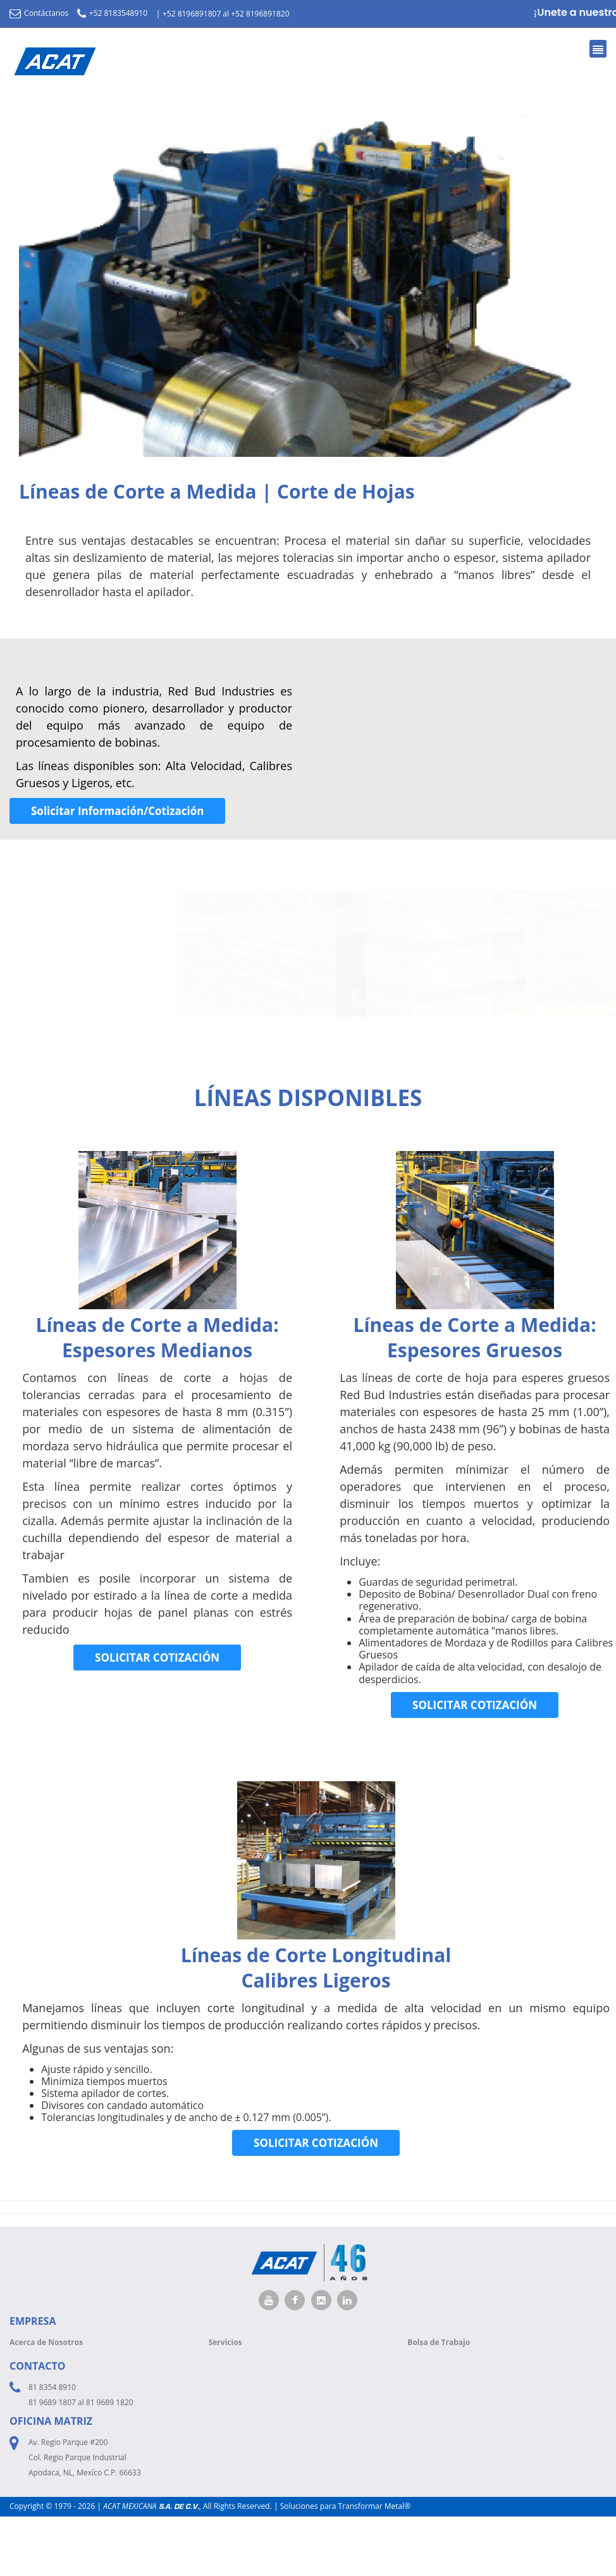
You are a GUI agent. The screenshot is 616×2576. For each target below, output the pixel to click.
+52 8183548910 (112, 13)
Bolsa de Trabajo (438, 2342)
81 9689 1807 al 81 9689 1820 (80, 2402)
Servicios (225, 2342)
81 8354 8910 (52, 2387)
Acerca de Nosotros (46, 2342)
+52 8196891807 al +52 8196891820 (226, 13)
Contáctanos (38, 13)
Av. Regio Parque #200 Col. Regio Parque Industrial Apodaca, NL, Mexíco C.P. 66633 (84, 2457)
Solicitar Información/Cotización (117, 811)
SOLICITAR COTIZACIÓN (157, 1657)
